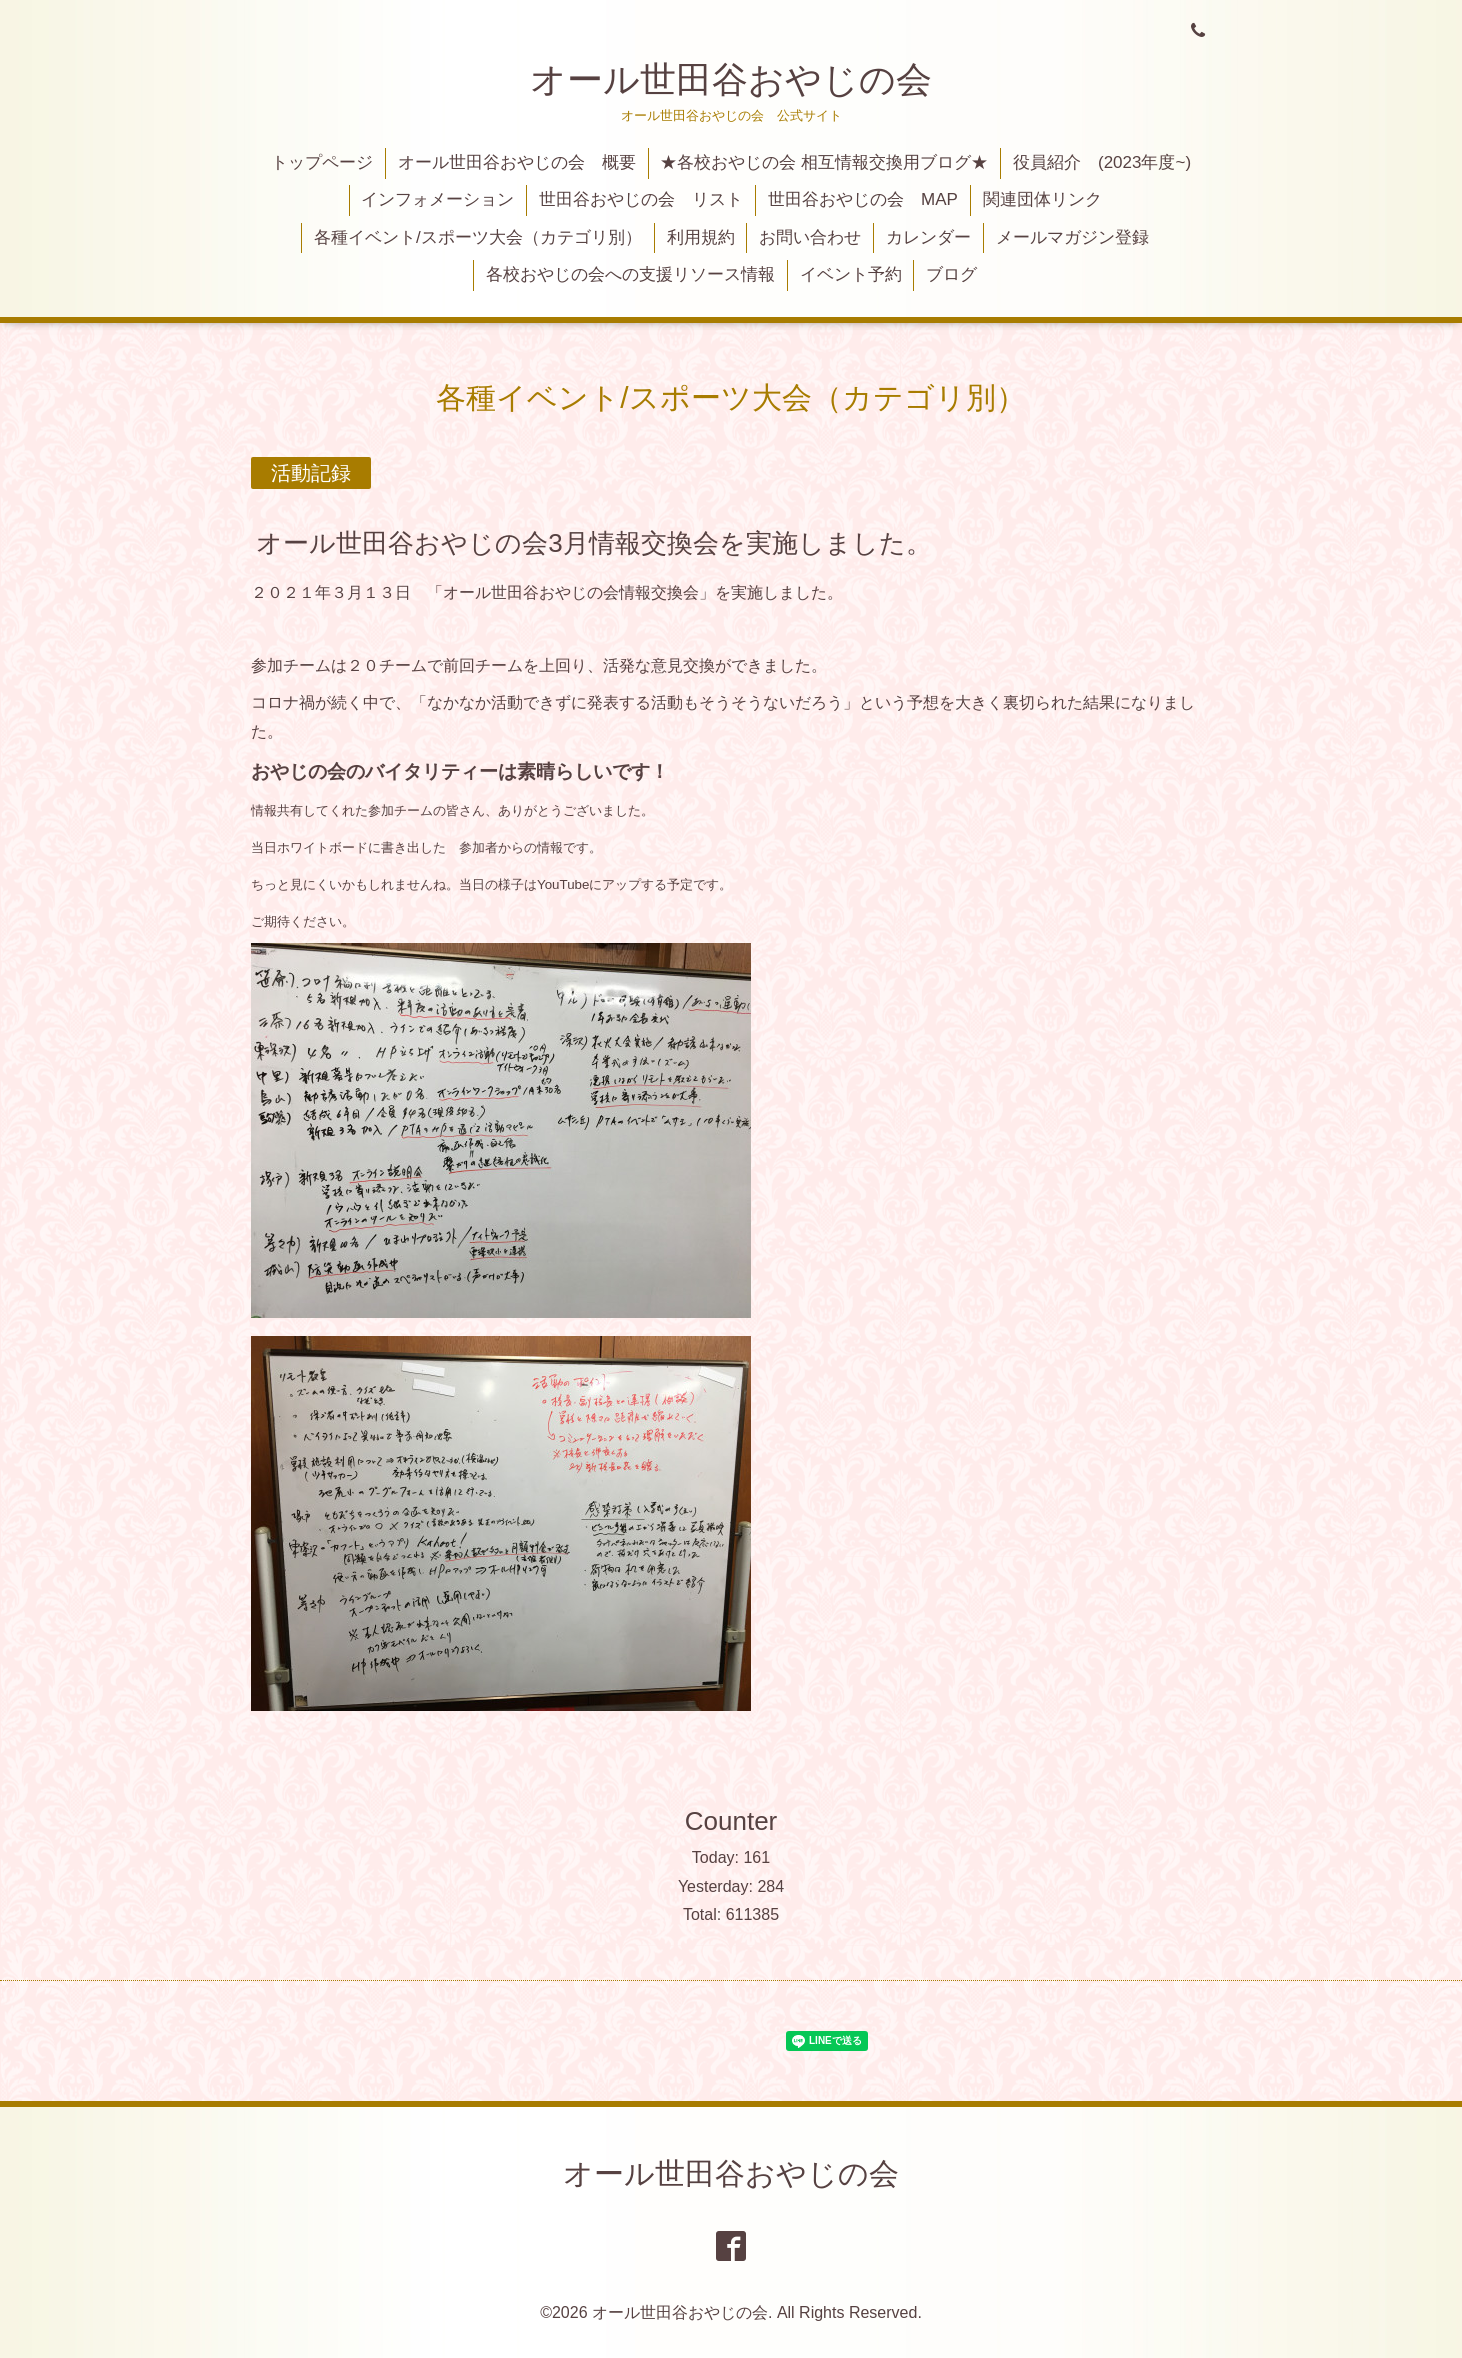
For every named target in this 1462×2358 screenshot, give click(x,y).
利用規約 (701, 237)
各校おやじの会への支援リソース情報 (630, 274)
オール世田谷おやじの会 (731, 79)
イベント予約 (851, 274)
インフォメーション (437, 199)
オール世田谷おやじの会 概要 (517, 162)
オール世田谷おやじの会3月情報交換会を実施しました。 (593, 542)
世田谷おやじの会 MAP (863, 199)
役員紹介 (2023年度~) (1102, 162)
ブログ (951, 274)
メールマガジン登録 (1072, 237)
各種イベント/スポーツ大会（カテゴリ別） (478, 237)
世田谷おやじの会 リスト (641, 199)
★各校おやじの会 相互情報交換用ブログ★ (824, 162)
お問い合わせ (810, 237)
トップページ (322, 162)
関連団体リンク (1042, 199)
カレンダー (928, 237)
